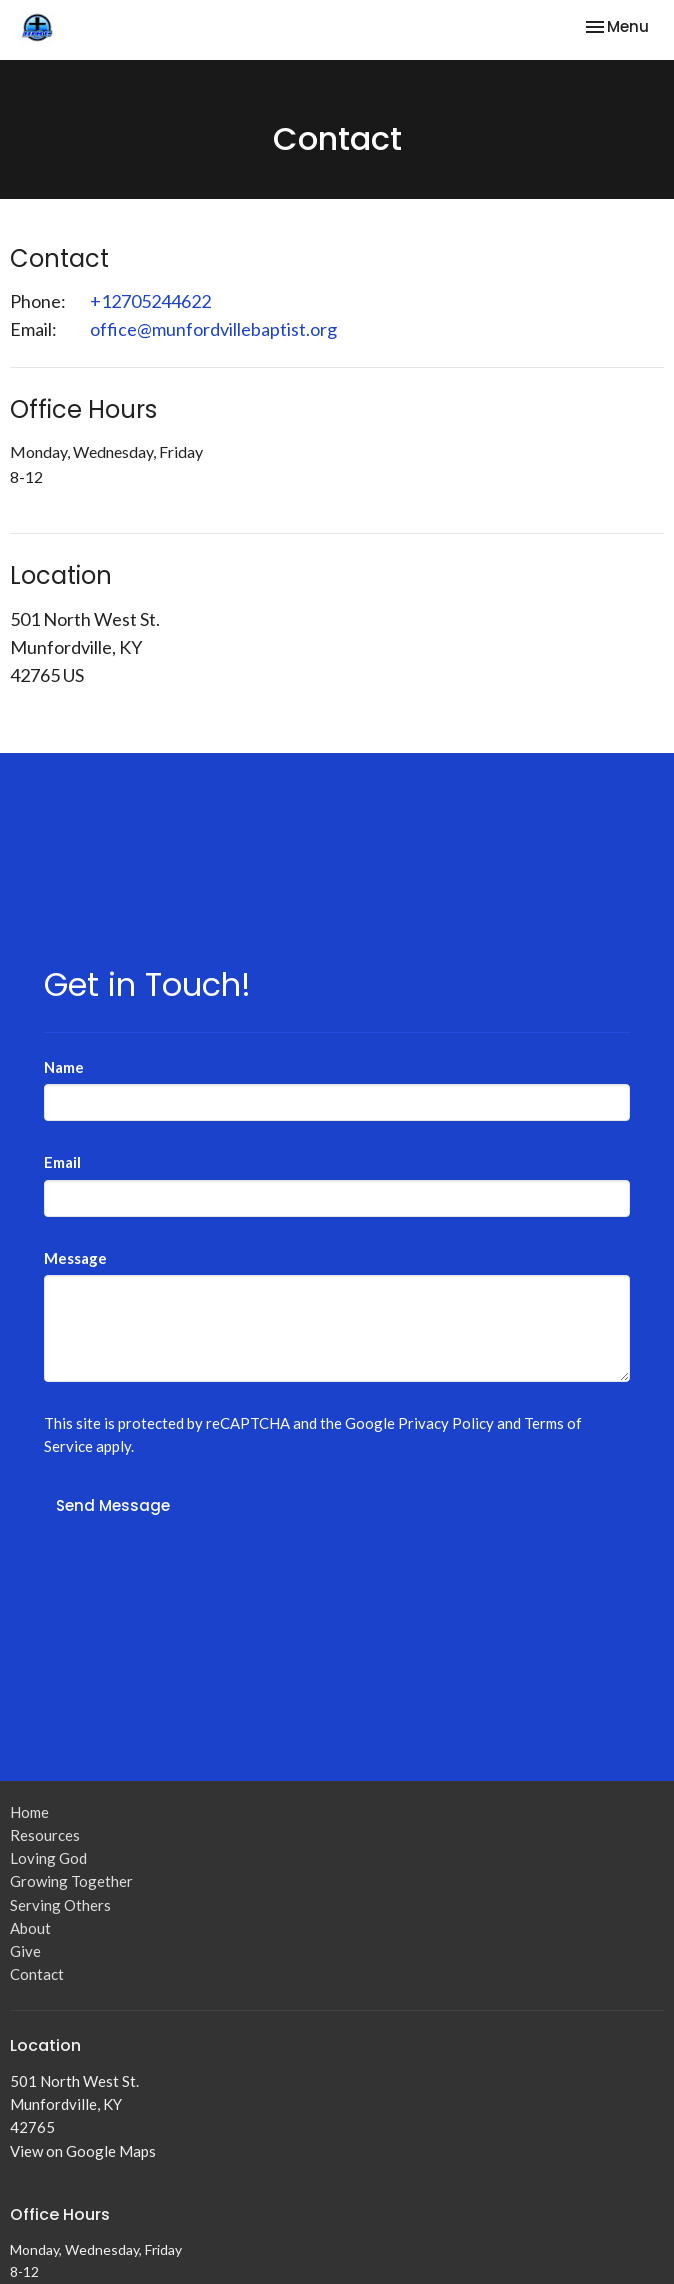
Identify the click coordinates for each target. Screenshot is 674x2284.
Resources (45, 1835)
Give (25, 1951)
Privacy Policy (446, 1423)
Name (64, 1067)
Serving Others (60, 1905)
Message (75, 1258)
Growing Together (71, 1881)
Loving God (48, 1858)
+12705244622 (150, 301)
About (30, 1928)
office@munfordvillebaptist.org (213, 329)
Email (62, 1162)
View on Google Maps (83, 2151)
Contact (37, 1974)
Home (29, 1812)
